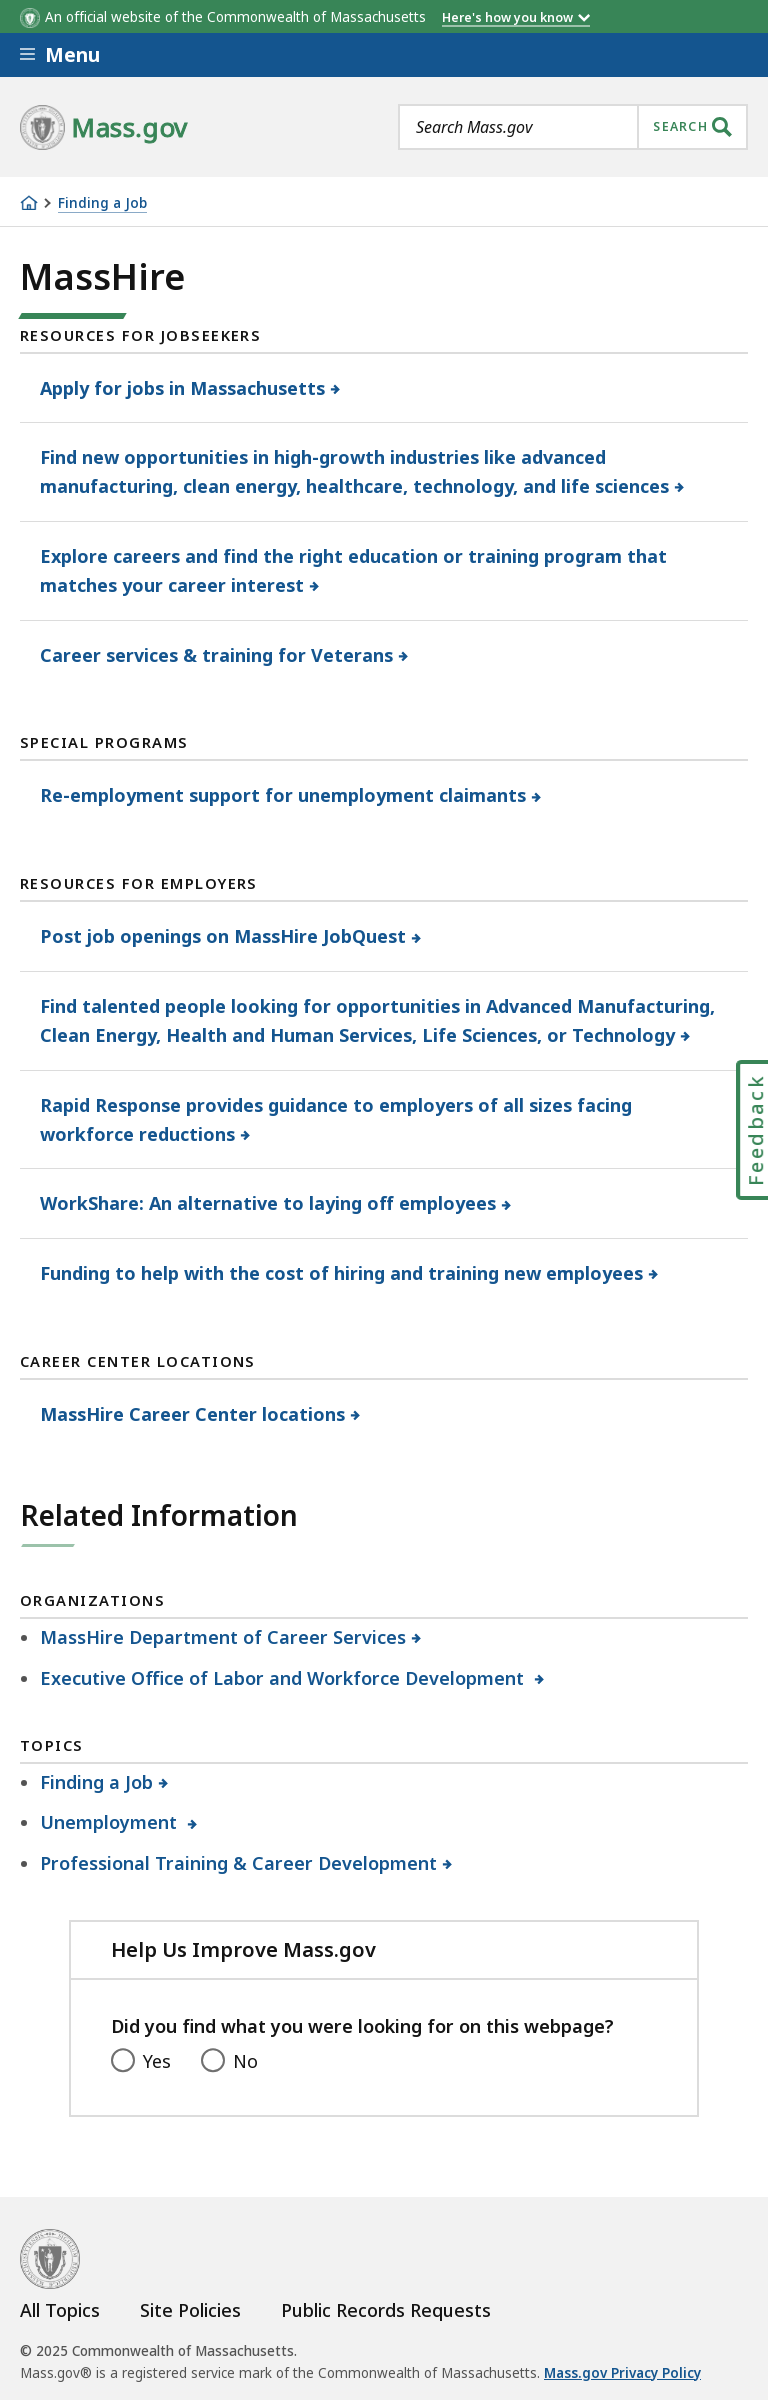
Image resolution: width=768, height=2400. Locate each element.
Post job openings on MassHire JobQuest (223, 936)
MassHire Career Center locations (193, 1414)
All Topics (60, 2310)
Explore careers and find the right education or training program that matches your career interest (353, 570)
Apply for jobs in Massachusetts (183, 388)
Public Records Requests (386, 2310)
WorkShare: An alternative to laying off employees (268, 1203)
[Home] (29, 203)
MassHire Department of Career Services (223, 1637)
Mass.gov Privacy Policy (622, 2373)
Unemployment (111, 1822)
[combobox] (573, 127)
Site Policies (190, 2310)
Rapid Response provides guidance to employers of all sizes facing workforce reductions (336, 1119)
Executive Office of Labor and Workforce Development (285, 1678)
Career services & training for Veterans (217, 655)
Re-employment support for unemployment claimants (283, 795)
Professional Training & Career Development (239, 1863)
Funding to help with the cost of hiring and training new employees (342, 1273)
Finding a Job (102, 203)
